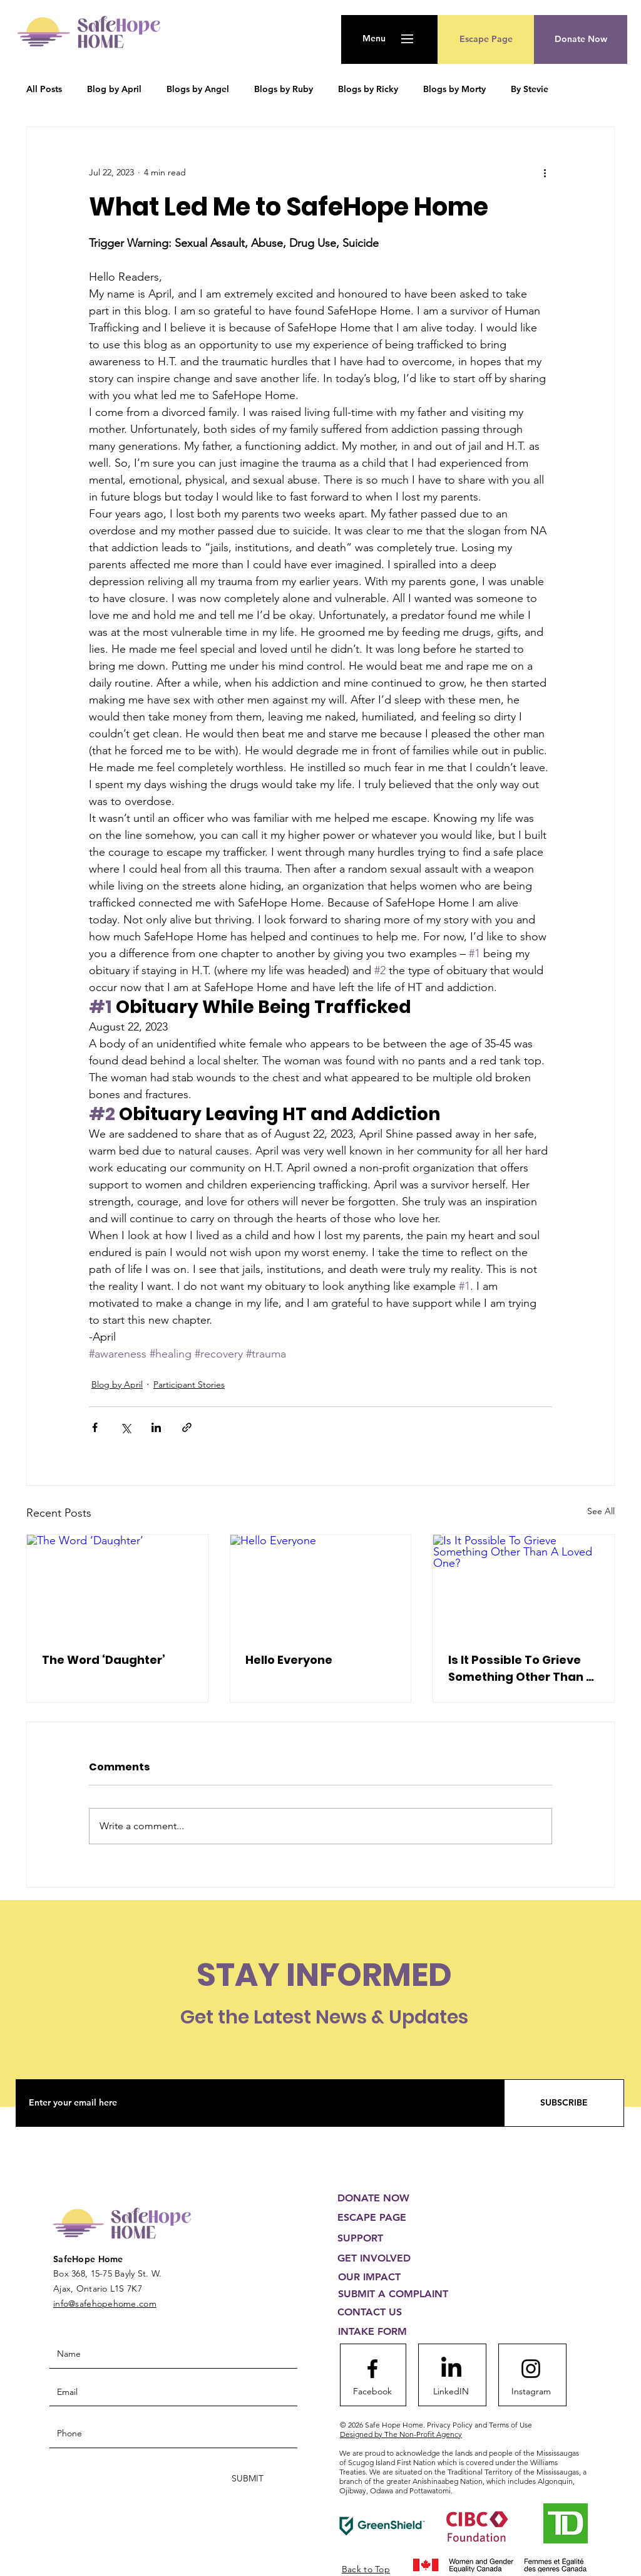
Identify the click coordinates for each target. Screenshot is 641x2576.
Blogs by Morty (454, 89)
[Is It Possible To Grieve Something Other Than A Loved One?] (523, 1585)
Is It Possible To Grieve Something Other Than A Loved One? (521, 1668)
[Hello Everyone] (320, 1585)
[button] (374, 39)
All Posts (44, 89)
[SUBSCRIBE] (564, 2103)
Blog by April (114, 89)
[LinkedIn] (451, 2368)
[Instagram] (530, 2391)
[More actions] (544, 172)
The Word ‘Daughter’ (103, 1660)
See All (601, 1511)
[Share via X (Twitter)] (125, 1427)
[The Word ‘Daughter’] (117, 1585)
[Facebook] (372, 2391)
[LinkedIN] (450, 2391)
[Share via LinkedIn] (156, 1427)
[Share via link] (187, 1427)
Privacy (479, 2424)
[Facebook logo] (372, 2368)
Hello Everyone (288, 1660)
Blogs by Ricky (368, 89)
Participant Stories (189, 1384)
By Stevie (529, 89)
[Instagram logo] (530, 2368)
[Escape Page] (486, 39)
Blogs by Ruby (283, 89)
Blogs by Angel (198, 89)
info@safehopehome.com (104, 2303)
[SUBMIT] (246, 2479)
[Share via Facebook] (95, 1427)
